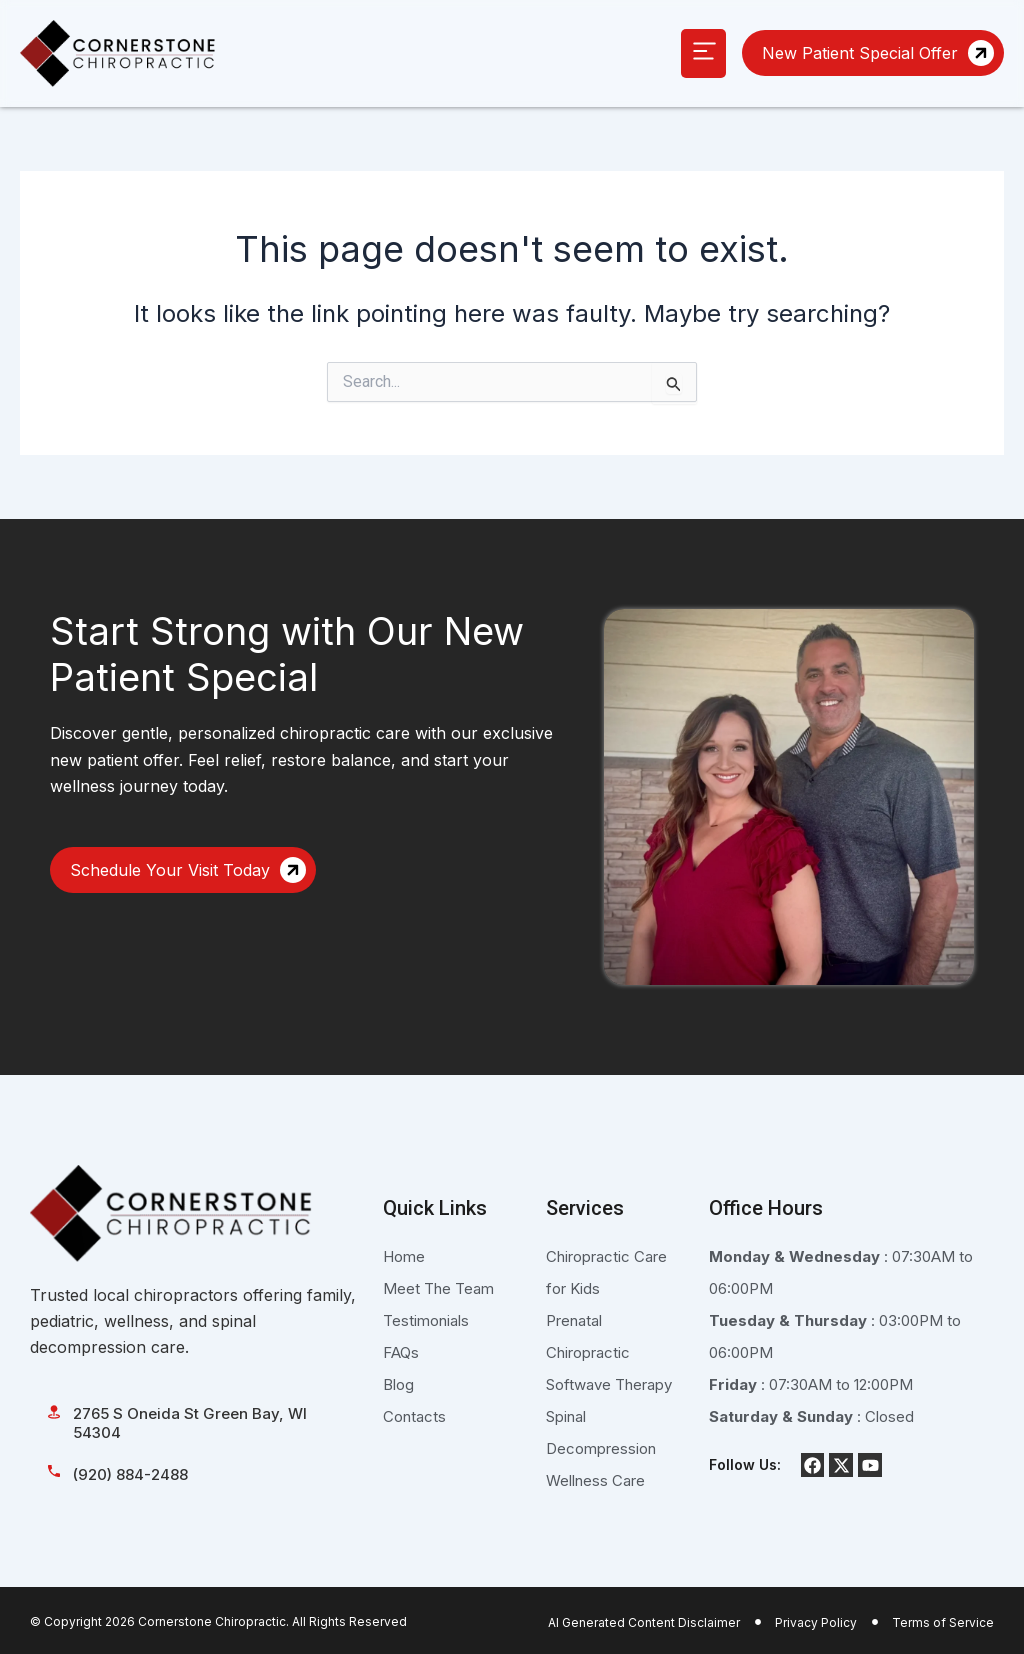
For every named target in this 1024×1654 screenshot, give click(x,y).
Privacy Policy (816, 1622)
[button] (703, 53)
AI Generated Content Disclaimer (644, 1622)
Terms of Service (943, 1622)
